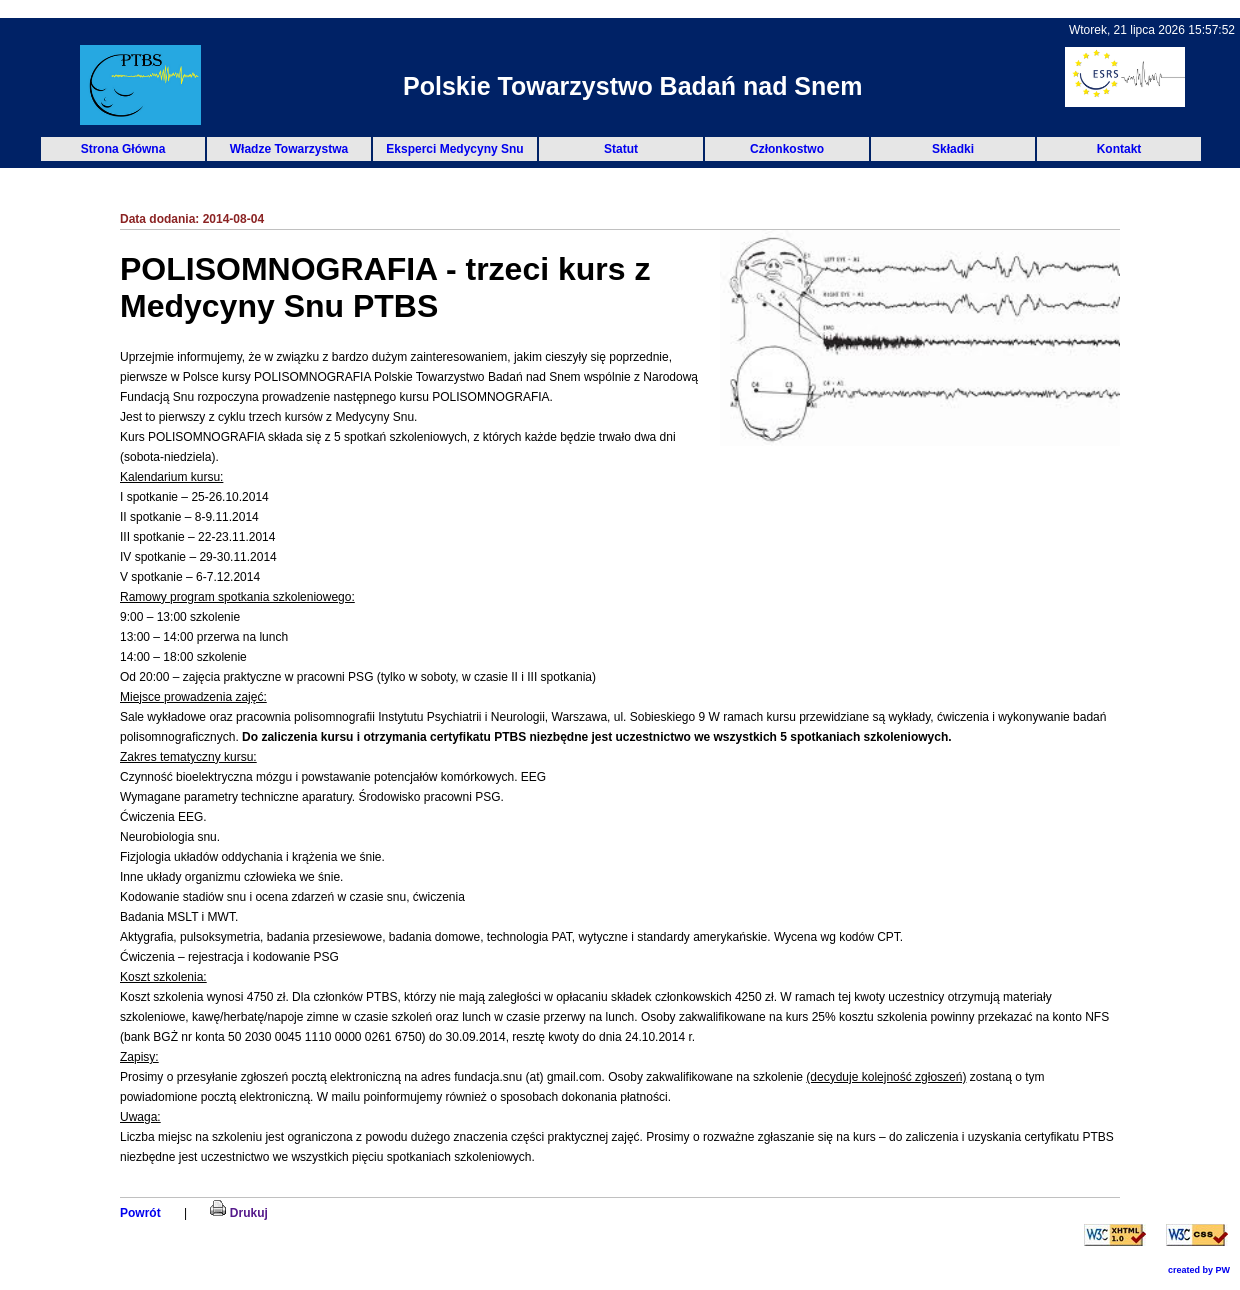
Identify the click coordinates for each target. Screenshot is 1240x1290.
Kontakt (1119, 149)
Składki (953, 149)
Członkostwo (787, 149)
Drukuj (238, 1213)
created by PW (1199, 1270)
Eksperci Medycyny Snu (454, 149)
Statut (621, 149)
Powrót (140, 1213)
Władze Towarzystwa (289, 149)
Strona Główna (123, 149)
